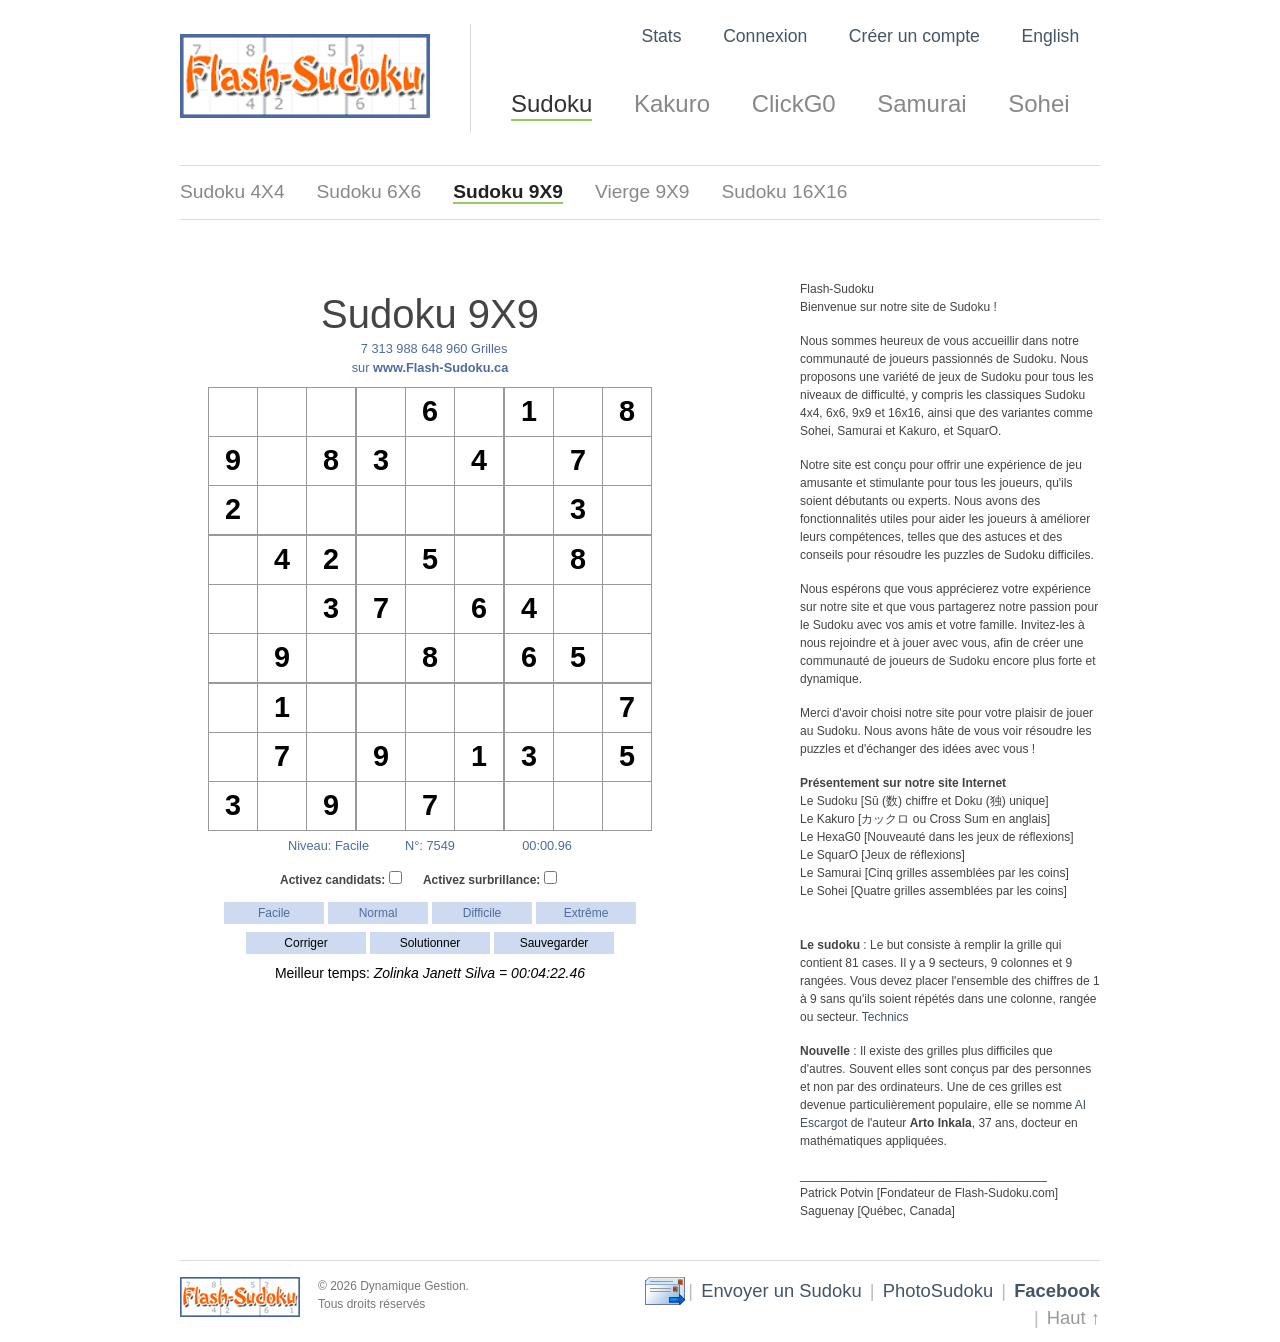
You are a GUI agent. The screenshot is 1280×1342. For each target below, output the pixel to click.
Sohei (1038, 103)
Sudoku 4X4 (232, 191)
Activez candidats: (341, 879)
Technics (885, 1017)
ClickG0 (794, 103)
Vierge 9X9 (642, 191)
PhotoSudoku (938, 1290)
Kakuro (672, 103)
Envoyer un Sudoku (781, 1290)
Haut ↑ (1073, 1317)
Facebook (1057, 1290)
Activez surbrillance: (490, 879)
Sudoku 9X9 (508, 191)
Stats (661, 36)
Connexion (765, 36)
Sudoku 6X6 (369, 191)
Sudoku (551, 103)
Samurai (921, 103)
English (1050, 36)
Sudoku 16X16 (785, 191)
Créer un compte (914, 36)
